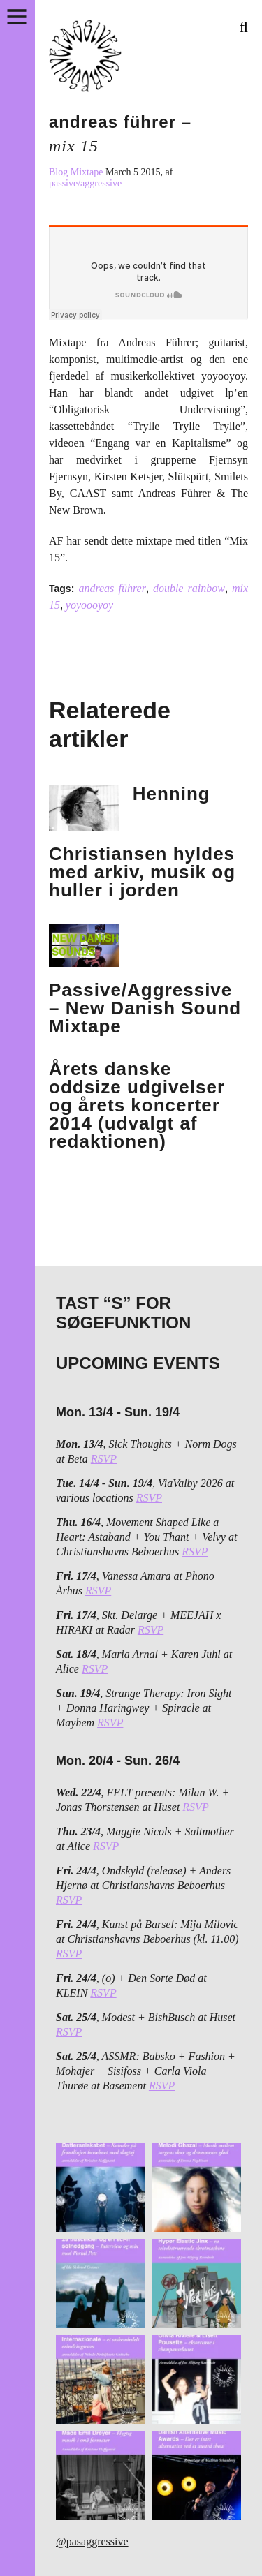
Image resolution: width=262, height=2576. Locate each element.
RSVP (104, 1459)
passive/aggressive (85, 183)
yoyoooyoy (89, 605)
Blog (60, 172)
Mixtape (88, 172)
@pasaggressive (92, 2541)
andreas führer (112, 588)
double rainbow (189, 588)
